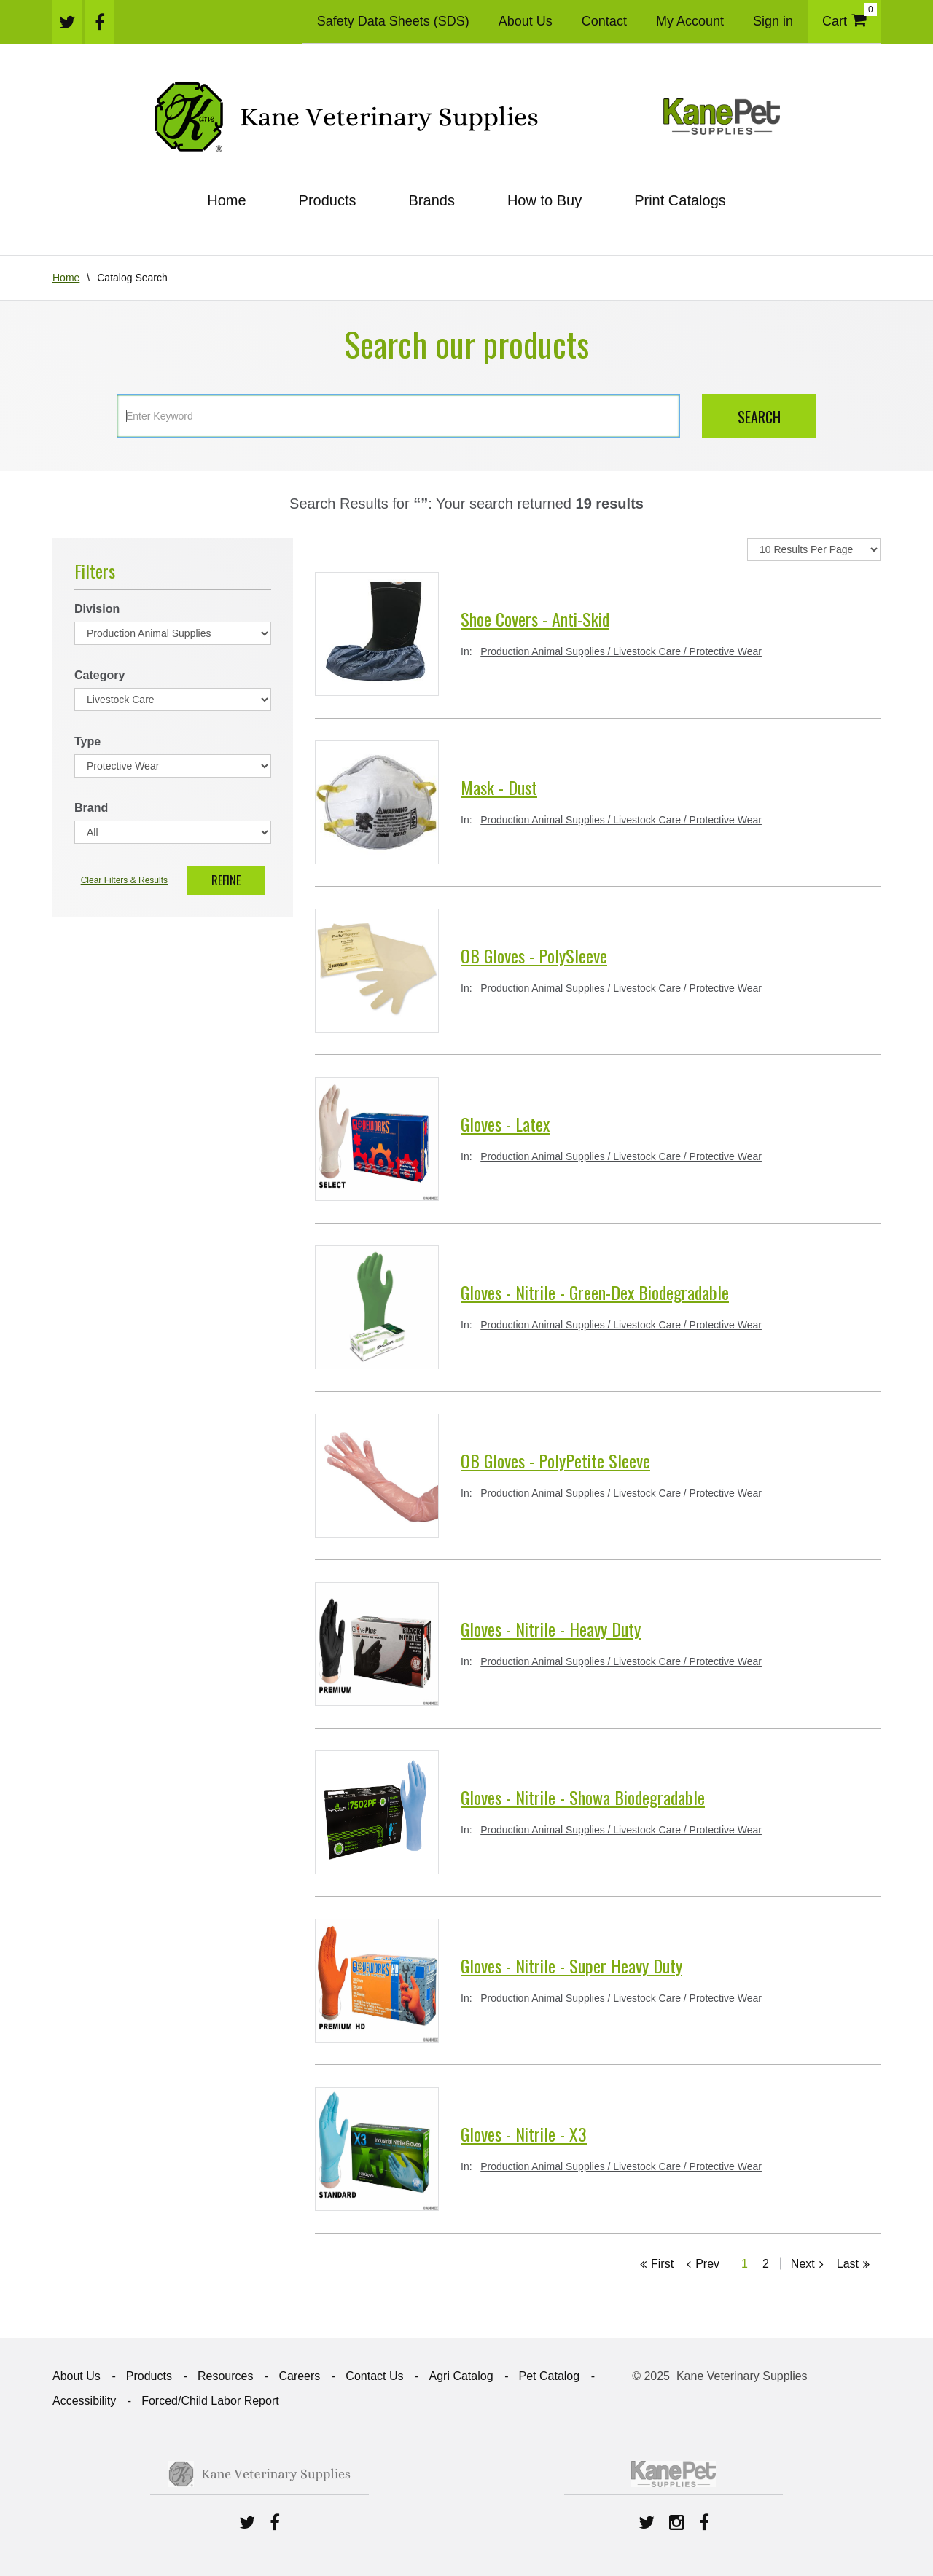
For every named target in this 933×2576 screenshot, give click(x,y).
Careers (299, 2376)
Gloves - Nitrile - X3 (524, 2134)
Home (226, 200)
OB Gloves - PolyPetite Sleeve (555, 1460)
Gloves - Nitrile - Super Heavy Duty (571, 1965)
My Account (690, 21)
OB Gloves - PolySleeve (534, 955)
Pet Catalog (549, 2376)
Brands (432, 200)
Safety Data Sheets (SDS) (393, 21)
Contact (604, 21)
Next (803, 2264)
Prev (707, 2264)
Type (87, 741)
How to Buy (544, 200)
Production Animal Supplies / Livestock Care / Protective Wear (621, 651)
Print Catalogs (680, 200)
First (662, 2264)
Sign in (773, 21)
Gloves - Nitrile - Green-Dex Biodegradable (595, 1292)
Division (97, 609)
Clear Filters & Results (124, 880)
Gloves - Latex (505, 1124)
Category (99, 675)
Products (327, 200)
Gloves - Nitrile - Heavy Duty (551, 1629)
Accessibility (84, 2401)
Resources (225, 2376)
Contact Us (374, 2376)
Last (848, 2264)
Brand (91, 808)
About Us (526, 21)
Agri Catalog (461, 2376)
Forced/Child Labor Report (210, 2401)
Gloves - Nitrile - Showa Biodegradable (583, 1797)
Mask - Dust (499, 787)
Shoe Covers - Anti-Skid (535, 619)
